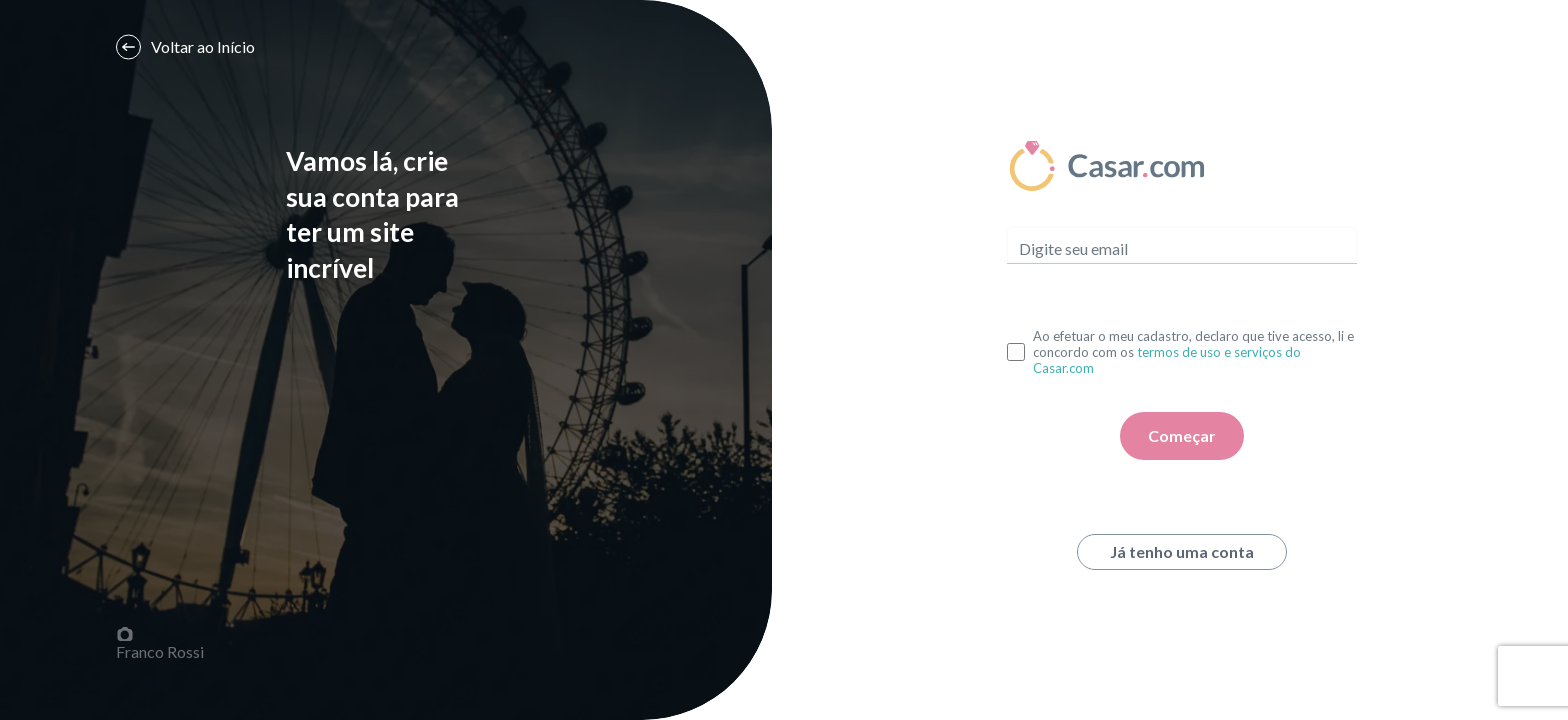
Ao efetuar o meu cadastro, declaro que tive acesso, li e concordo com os (1193, 352)
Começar (1182, 435)
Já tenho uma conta (1182, 551)
